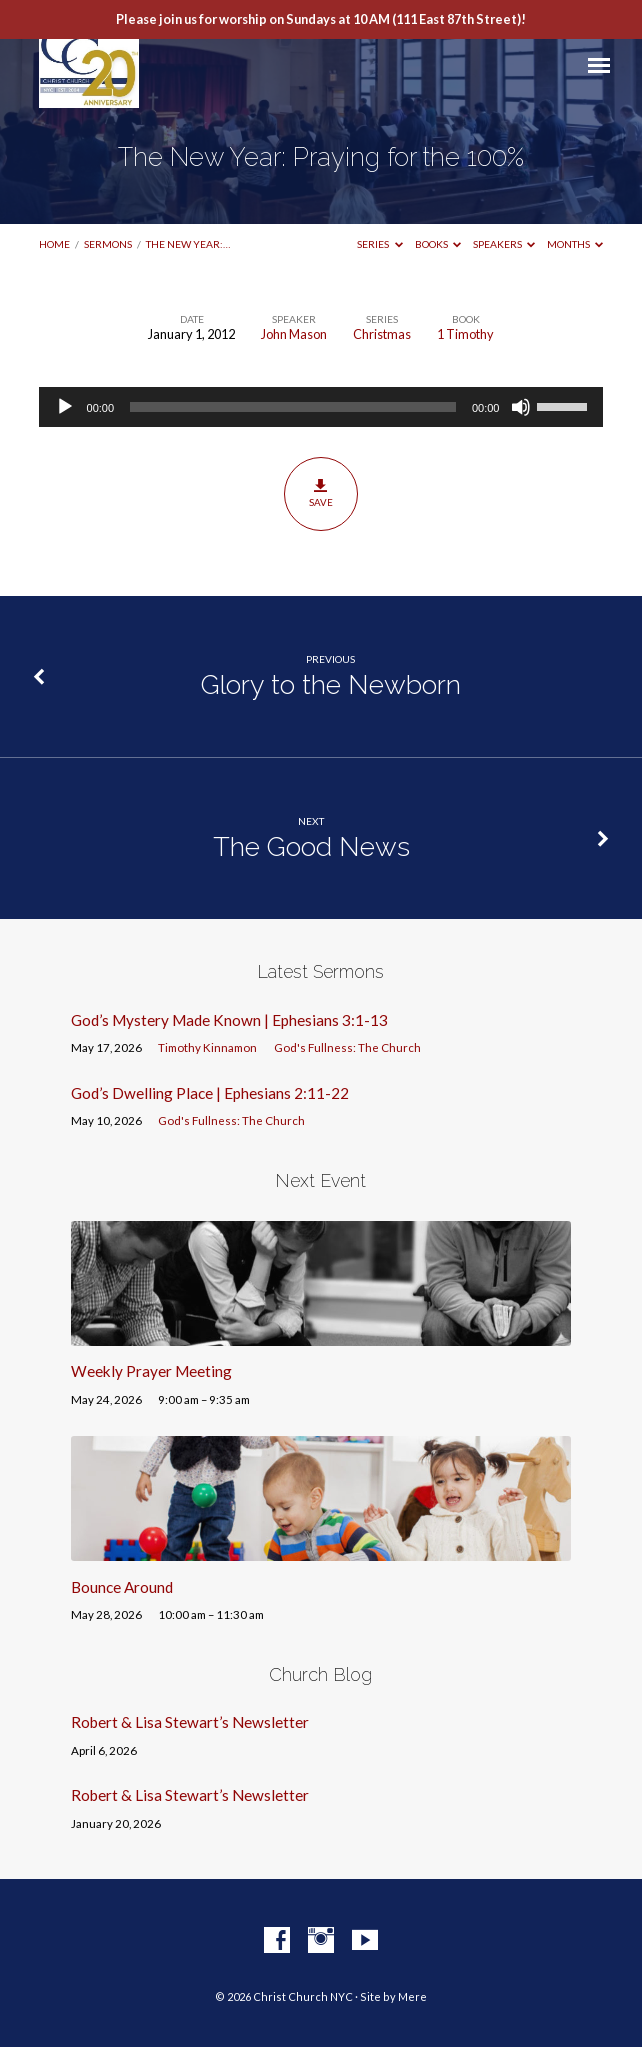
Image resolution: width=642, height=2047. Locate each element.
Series (380, 244)
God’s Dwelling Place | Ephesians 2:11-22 (210, 1093)
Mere (412, 1996)
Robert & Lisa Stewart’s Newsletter (190, 1722)
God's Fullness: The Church (347, 1047)
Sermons (108, 244)
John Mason (294, 334)
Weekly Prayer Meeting (151, 1371)
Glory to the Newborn (331, 684)
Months (575, 244)
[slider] (293, 407)
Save (320, 493)
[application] (321, 407)
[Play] (65, 407)
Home (54, 244)
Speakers (504, 244)
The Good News (311, 846)
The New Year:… (188, 244)
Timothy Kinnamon (207, 1047)
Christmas (382, 334)
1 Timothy (465, 334)
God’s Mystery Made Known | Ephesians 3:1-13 (229, 1020)
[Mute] (521, 407)
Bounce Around (122, 1587)
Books (438, 244)
